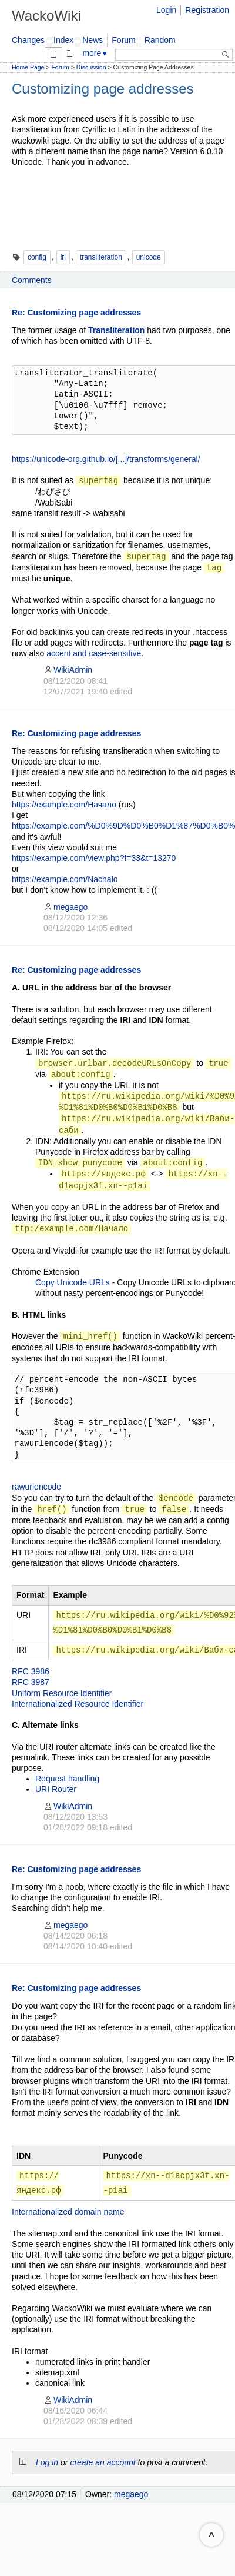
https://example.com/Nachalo (65, 879)
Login (166, 10)
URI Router (55, 1789)
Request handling (67, 1778)
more (95, 53)
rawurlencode (36, 1486)
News (92, 40)
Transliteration (116, 330)
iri (63, 257)
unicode (148, 257)
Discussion (91, 67)
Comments (32, 280)
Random (160, 40)
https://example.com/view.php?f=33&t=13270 (94, 858)
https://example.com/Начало (64, 804)
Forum (123, 40)
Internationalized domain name (68, 2211)
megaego (65, 907)
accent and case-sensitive (93, 653)
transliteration (101, 257)
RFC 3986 (30, 1671)
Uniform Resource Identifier (62, 1693)
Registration (207, 10)
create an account (102, 2462)
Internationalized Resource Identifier (77, 1704)
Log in (47, 2462)
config (37, 257)
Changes (28, 40)
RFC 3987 (30, 1682)
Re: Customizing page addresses (76, 312)
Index (63, 40)
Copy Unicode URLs (72, 1282)
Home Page (28, 67)
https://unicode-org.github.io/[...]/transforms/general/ (106, 459)
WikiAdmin (67, 669)
